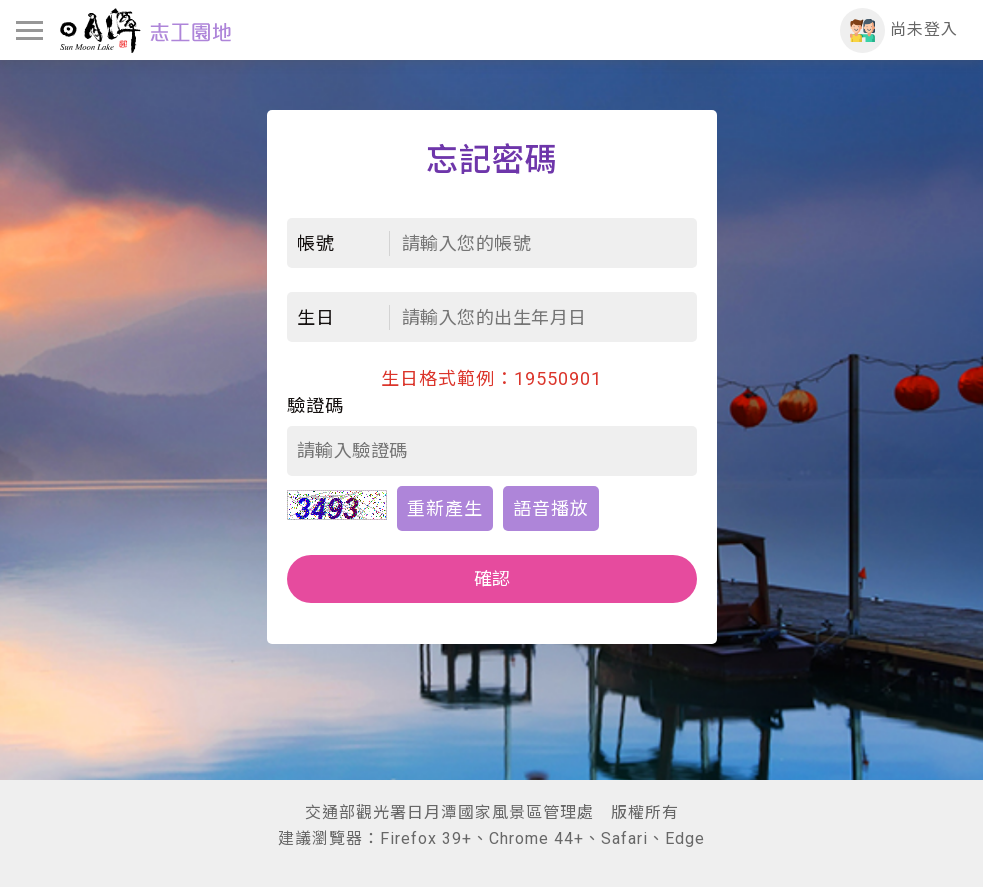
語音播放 (551, 508)
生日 (316, 317)
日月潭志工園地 (145, 30)
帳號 (316, 243)
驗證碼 (315, 405)
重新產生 (445, 508)
